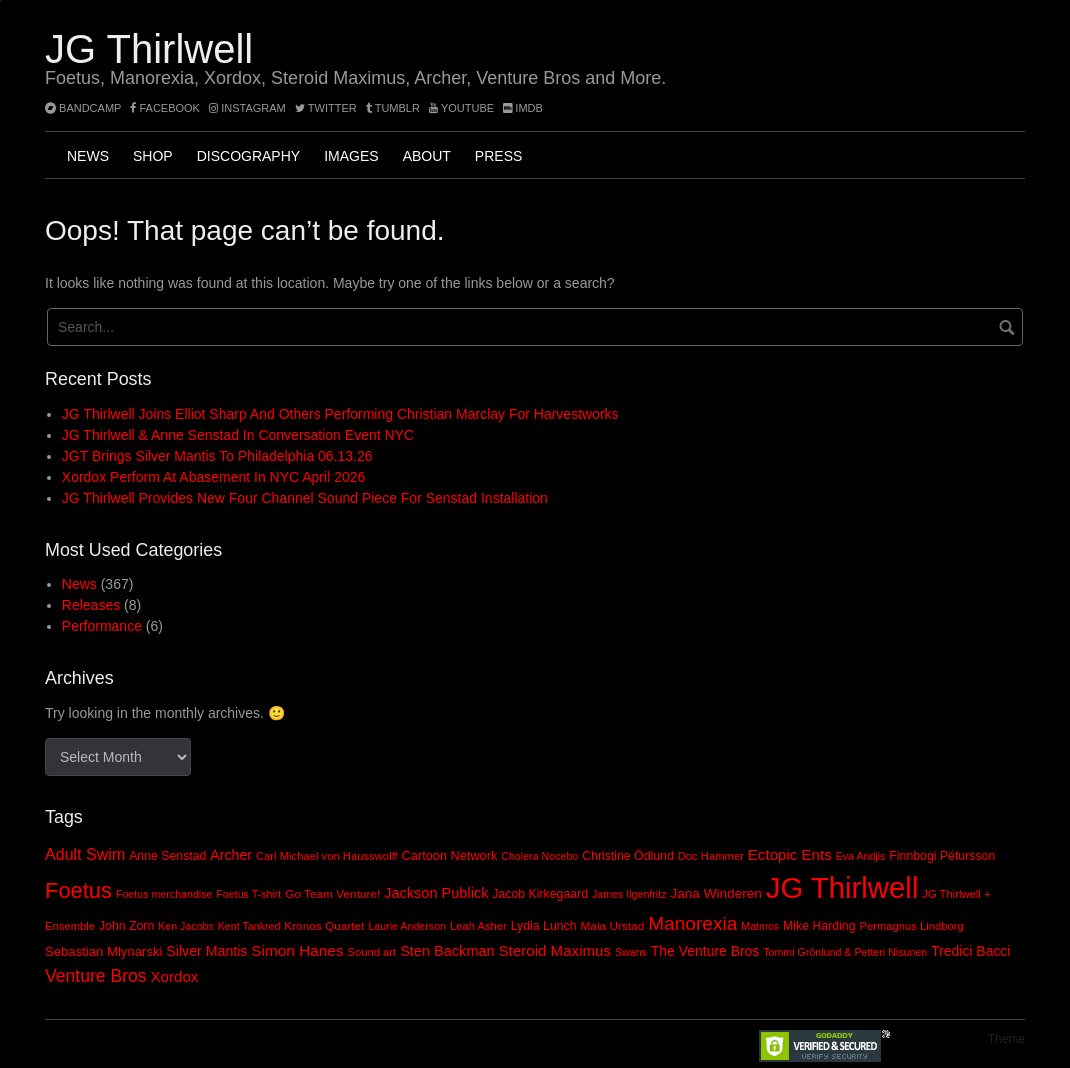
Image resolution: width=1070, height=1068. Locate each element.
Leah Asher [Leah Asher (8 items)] (478, 926)
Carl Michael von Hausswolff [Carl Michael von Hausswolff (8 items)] (327, 856)
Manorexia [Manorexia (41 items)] (692, 923)
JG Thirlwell (149, 49)
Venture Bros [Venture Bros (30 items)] (96, 976)
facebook (165, 108)
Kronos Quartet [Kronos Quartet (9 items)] (324, 926)
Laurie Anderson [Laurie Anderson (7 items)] (407, 926)
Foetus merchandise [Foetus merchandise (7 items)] (164, 894)
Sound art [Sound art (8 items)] (371, 952)
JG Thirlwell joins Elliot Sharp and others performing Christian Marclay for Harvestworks (340, 414)
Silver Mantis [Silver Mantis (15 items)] (206, 951)
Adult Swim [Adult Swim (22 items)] (85, 854)
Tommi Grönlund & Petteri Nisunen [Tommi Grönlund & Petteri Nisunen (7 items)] (845, 952)
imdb (523, 108)
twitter (326, 108)
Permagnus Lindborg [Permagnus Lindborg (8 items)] (911, 926)
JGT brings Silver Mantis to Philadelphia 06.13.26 (217, 456)
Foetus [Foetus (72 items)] (78, 890)
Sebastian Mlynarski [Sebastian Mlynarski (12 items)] (103, 951)
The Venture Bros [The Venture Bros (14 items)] (705, 951)
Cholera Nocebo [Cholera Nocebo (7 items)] (539, 856)
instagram (247, 108)
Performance (102, 626)
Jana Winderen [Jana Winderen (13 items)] (715, 893)
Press (498, 156)
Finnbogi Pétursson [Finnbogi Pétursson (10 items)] (942, 856)
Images (351, 156)
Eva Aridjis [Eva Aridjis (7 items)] (861, 856)
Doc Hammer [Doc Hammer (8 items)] (711, 856)
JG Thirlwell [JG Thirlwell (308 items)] (842, 887)
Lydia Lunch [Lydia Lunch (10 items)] (544, 926)
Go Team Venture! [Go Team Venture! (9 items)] (332, 894)
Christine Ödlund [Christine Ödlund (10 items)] (628, 856)
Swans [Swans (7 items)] (631, 952)
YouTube (461, 108)
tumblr (394, 108)
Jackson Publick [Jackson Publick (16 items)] (436, 893)
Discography (248, 156)
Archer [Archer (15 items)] (231, 855)
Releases (91, 605)
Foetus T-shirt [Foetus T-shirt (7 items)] (248, 894)
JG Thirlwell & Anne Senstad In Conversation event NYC (238, 435)
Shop (153, 156)
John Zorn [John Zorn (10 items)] (126, 926)
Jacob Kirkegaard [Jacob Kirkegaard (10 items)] (540, 894)
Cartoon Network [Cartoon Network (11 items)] (450, 855)
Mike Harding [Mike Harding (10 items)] (819, 926)
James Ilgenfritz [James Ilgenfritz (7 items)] (629, 894)
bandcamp (83, 108)
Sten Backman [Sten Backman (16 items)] (447, 951)
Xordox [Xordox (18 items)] (175, 976)
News (88, 156)
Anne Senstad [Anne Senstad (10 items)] (167, 856)
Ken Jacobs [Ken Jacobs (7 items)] (186, 926)
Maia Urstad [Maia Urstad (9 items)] (612, 926)
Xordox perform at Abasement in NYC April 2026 (214, 477)
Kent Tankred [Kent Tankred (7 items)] (249, 926)
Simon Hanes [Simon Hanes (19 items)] (297, 950)
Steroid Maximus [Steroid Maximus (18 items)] (555, 950)
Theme (1006, 1039)
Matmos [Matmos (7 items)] (760, 926)
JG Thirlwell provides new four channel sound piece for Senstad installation (305, 498)
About (427, 156)
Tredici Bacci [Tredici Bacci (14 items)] (970, 951)
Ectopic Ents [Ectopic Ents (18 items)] (790, 854)
